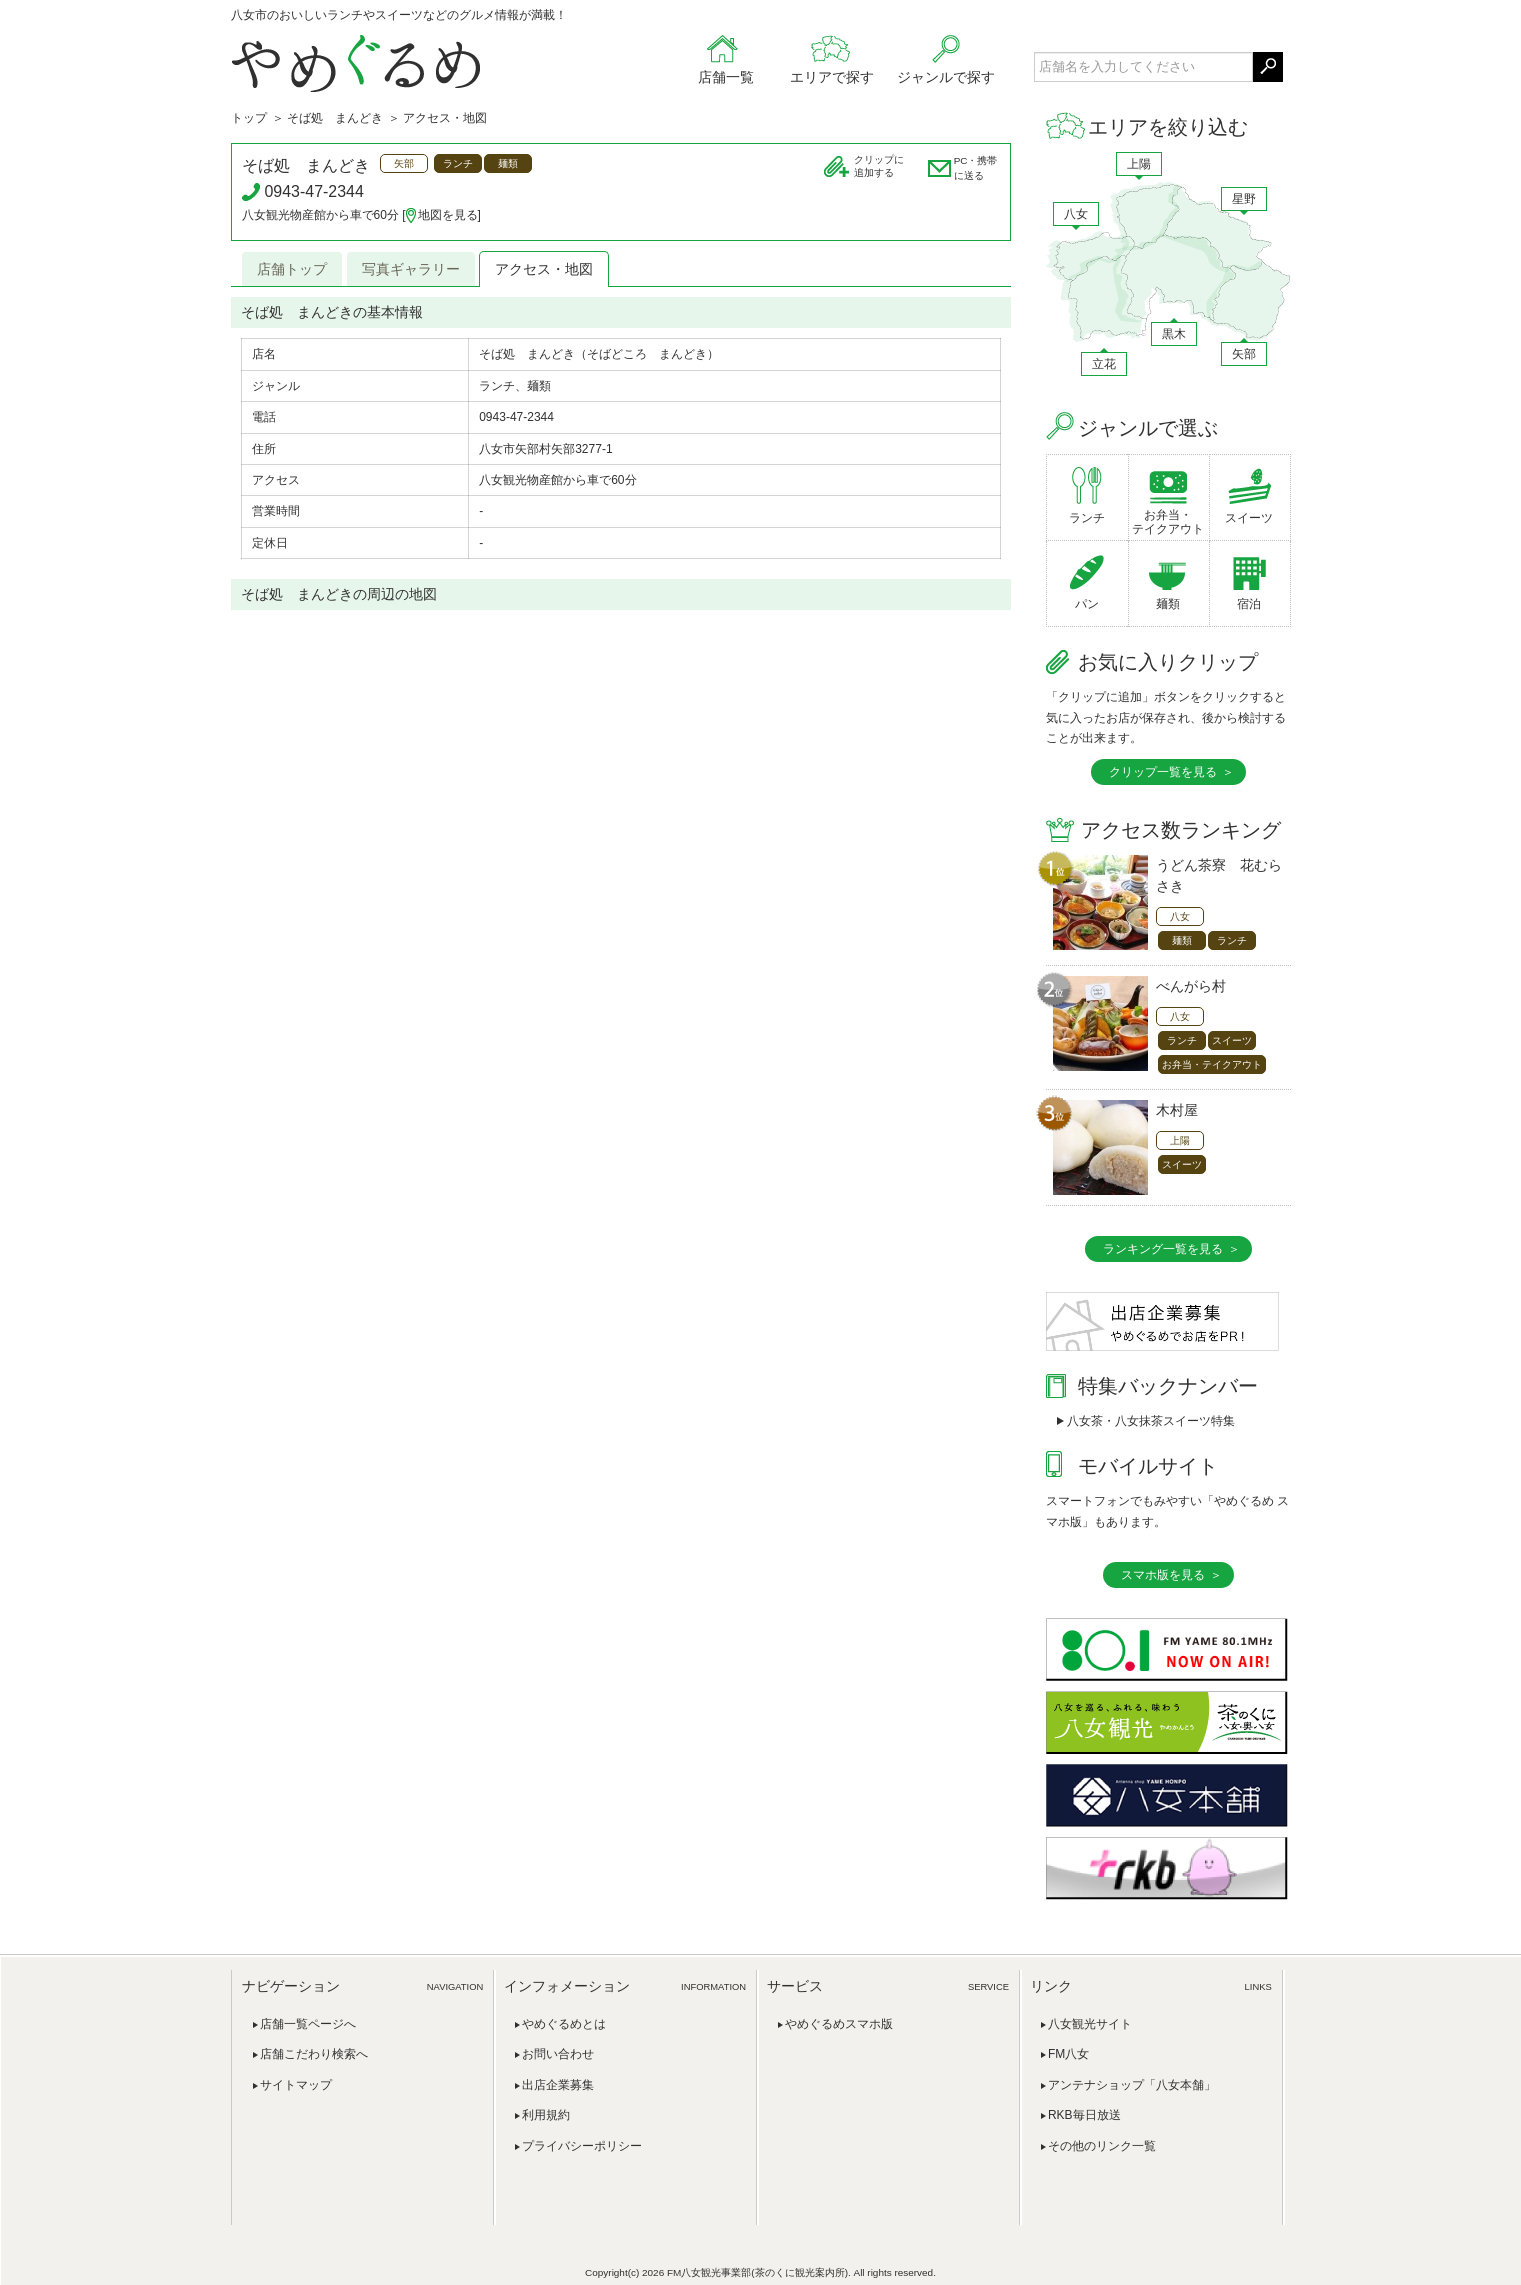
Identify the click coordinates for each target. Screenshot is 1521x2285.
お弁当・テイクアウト (1168, 522)
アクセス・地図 (544, 269)
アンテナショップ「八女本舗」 (1132, 2085)
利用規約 (546, 2115)
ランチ (1087, 518)
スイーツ (1249, 518)
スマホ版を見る (1163, 1575)
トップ (249, 118)
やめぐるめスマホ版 (839, 2024)
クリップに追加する (879, 166)
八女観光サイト (1090, 2024)
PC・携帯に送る (976, 168)
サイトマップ (296, 2085)
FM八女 (1068, 2054)
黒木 (1174, 334)
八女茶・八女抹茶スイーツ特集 (1151, 1421)
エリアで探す (832, 77)
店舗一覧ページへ (308, 2024)
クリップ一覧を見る (1163, 772)
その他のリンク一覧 (1102, 2146)
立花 (1104, 364)
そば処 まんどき (335, 118)
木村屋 (1177, 1110)
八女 (1076, 214)
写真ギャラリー (411, 269)
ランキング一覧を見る (1163, 1249)
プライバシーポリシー (582, 2146)
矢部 (1244, 354)
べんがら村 (1191, 986)
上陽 (1139, 164)
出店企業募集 (558, 2085)
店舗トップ (292, 269)
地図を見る (448, 215)
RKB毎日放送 (1084, 2115)
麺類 (1168, 604)
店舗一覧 (726, 77)
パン (1087, 604)
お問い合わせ (558, 2054)
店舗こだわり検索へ (314, 2054)
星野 (1244, 199)
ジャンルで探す (946, 77)
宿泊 (1249, 604)
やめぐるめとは (564, 2024)
